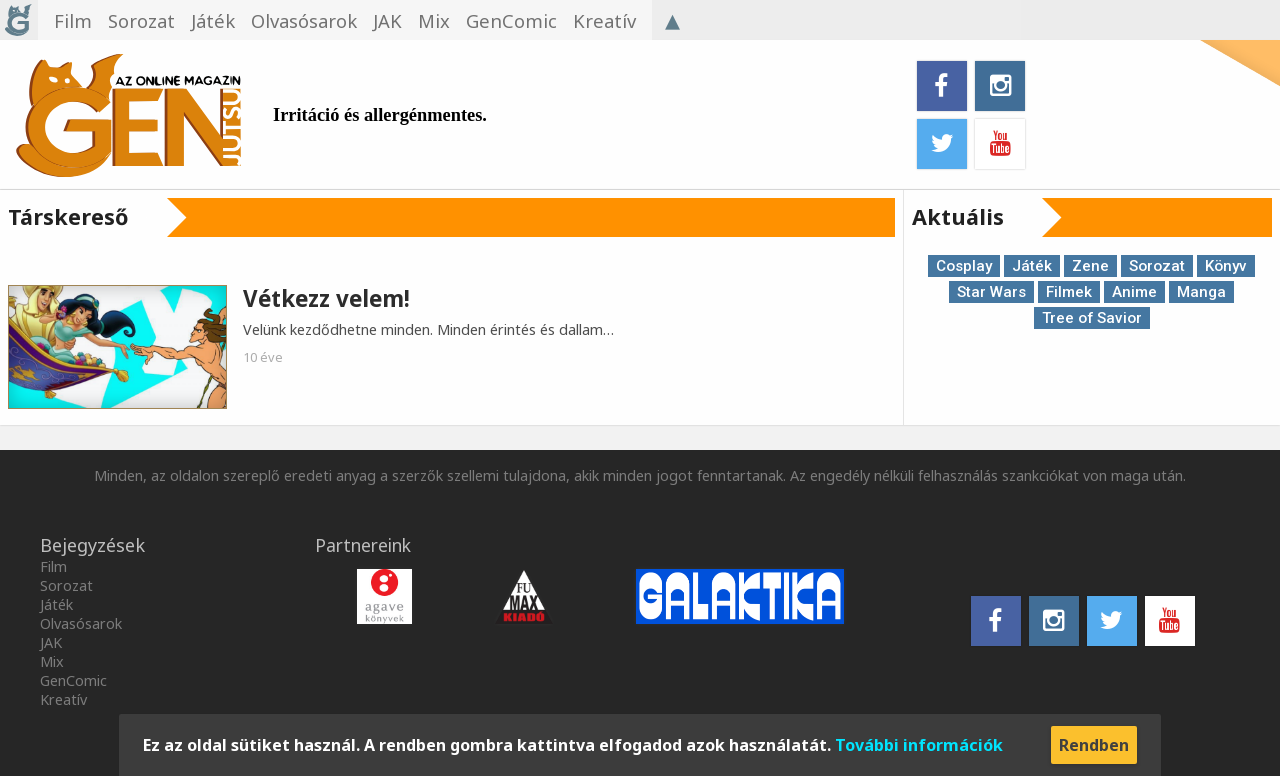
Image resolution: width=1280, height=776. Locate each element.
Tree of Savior (1092, 318)
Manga (1201, 292)
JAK (51, 642)
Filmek (1069, 292)
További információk (919, 745)
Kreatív (63, 699)
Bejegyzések (92, 545)
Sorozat (1157, 266)
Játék (1032, 266)
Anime (1134, 292)
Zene (1090, 266)
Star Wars (991, 292)
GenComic (73, 680)
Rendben (1094, 745)
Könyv (1226, 266)
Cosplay (964, 266)
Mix (52, 661)
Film (53, 566)
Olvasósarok (81, 623)
